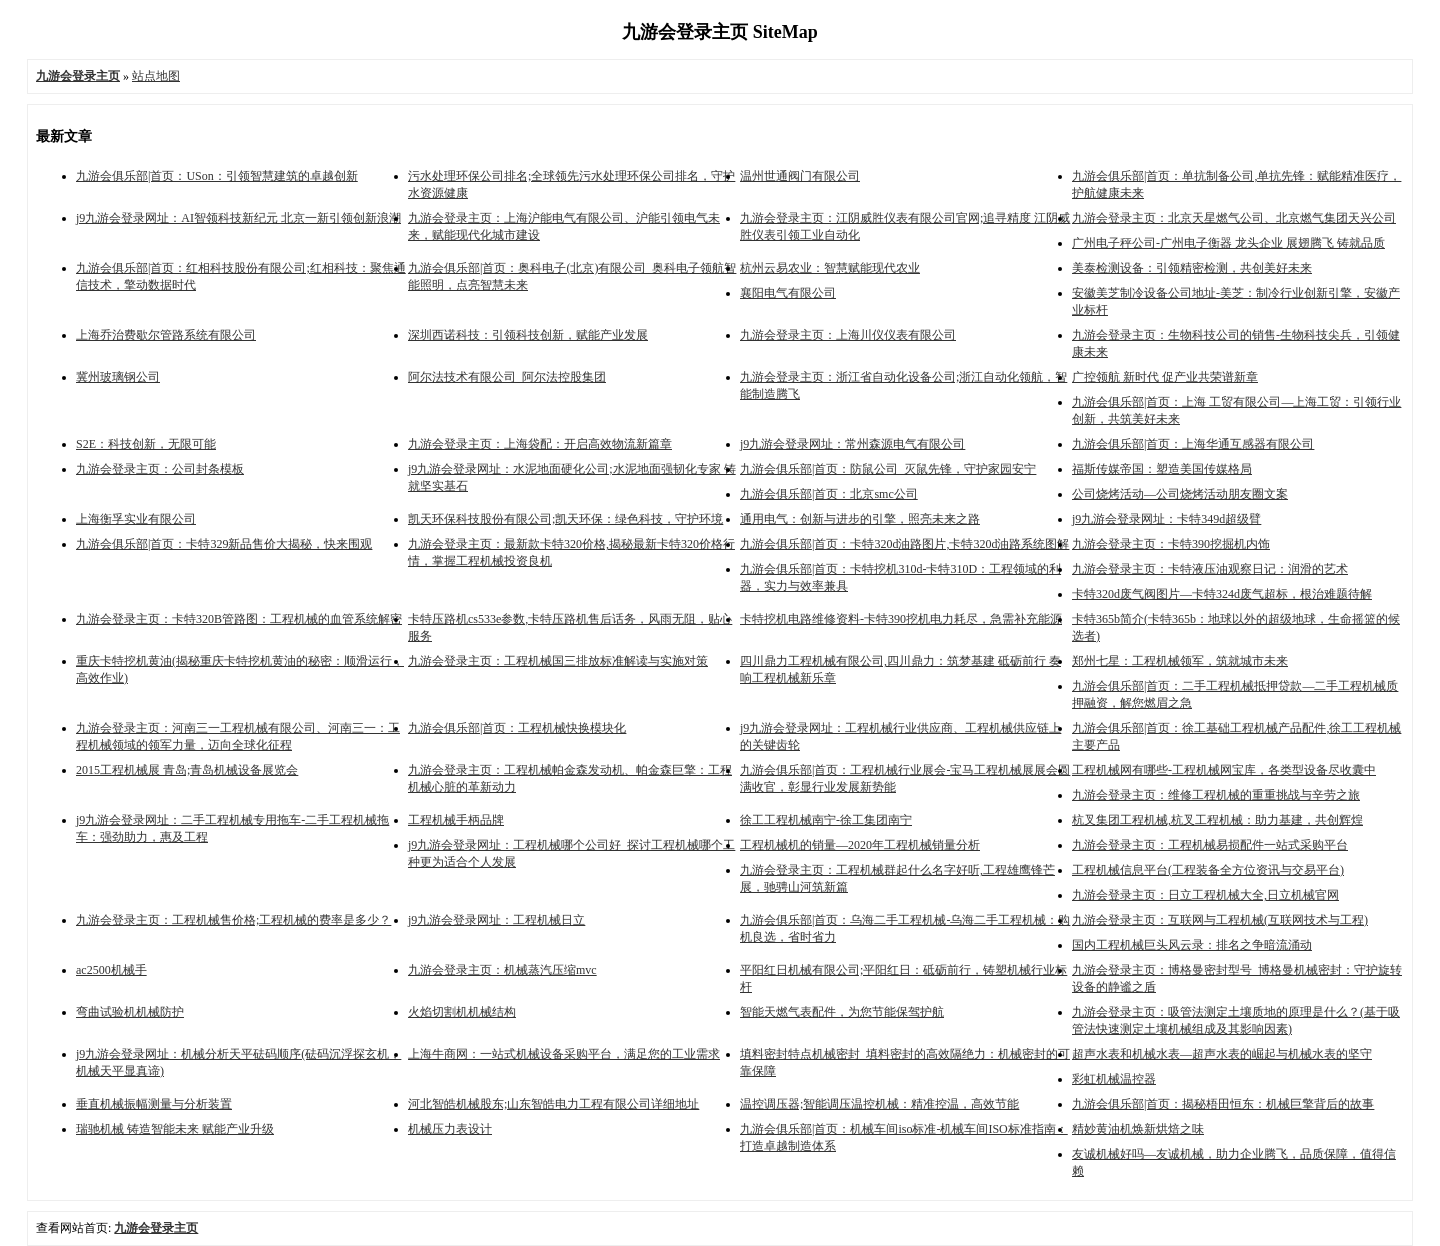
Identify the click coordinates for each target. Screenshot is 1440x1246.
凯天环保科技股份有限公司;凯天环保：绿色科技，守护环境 (565, 519)
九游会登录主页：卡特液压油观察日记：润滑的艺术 (1210, 569)
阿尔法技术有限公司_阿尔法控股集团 (507, 377)
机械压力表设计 (450, 1129)
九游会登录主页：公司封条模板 (160, 469)
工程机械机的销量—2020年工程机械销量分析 (860, 845)
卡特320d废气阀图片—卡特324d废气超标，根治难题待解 (1222, 594)
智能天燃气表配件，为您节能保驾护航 (842, 1012)
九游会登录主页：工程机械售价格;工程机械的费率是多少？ (233, 920)
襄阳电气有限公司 (788, 293)
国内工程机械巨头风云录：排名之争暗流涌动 (1192, 945)
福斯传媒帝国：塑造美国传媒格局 (1162, 469)
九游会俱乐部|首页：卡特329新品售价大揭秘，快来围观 (224, 544)
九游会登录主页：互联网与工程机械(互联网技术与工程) (1220, 920)
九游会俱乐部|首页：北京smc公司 (829, 494)
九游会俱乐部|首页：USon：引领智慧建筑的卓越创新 (217, 176)
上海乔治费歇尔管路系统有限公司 (166, 335)
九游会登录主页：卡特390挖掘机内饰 (1171, 544)
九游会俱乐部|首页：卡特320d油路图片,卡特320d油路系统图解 (904, 544)
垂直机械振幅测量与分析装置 (154, 1104)
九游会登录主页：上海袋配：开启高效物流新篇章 (540, 444)
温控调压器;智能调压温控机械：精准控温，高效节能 (879, 1104)
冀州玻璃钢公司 (118, 377)
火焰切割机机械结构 (462, 1012)
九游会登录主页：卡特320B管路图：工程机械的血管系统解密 (239, 619)
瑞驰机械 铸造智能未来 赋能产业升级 (175, 1129)
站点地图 (156, 76)
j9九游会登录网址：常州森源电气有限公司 (852, 444)
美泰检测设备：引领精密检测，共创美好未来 (1192, 268)
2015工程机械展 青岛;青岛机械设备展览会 (187, 770)
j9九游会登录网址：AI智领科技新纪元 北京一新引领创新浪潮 (238, 218)
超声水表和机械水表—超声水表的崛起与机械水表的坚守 (1222, 1054)
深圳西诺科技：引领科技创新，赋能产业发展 (528, 335)
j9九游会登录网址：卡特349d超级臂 (1166, 519)
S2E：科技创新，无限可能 (146, 444)
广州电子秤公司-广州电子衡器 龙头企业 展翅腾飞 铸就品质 (1228, 243)
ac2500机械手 (111, 970)
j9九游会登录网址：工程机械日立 (496, 920)
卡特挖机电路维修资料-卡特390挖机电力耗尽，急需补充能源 (901, 619)
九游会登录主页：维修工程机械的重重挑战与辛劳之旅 (1216, 795)
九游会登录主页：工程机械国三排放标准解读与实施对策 (558, 661)
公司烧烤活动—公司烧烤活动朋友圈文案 (1180, 494)
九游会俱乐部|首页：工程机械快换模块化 (517, 728)
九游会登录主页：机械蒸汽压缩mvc (502, 970)
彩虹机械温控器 (1114, 1079)
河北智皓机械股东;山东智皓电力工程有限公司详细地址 (553, 1104)
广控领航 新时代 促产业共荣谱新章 (1165, 377)
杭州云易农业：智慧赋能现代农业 (830, 268)
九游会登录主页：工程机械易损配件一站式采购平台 (1210, 845)
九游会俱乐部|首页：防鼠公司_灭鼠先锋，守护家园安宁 (888, 469)
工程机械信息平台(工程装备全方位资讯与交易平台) (1208, 870)
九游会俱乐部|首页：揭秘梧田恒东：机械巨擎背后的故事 (1223, 1104)
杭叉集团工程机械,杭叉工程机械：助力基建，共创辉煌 (1217, 820)
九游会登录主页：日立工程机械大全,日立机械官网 (1205, 895)
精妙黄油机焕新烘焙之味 (1138, 1129)
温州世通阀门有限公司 (800, 176)
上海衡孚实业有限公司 (136, 519)
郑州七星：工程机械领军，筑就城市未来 (1180, 661)
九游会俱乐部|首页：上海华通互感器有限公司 (1193, 444)
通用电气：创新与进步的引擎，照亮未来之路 (860, 519)
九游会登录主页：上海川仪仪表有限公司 (848, 335)
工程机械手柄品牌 (456, 820)
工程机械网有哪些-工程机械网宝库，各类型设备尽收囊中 (1224, 770)
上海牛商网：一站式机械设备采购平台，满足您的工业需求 (564, 1054)
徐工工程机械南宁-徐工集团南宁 (826, 820)
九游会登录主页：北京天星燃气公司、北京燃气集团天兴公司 (1234, 218)
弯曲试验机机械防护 (130, 1012)
